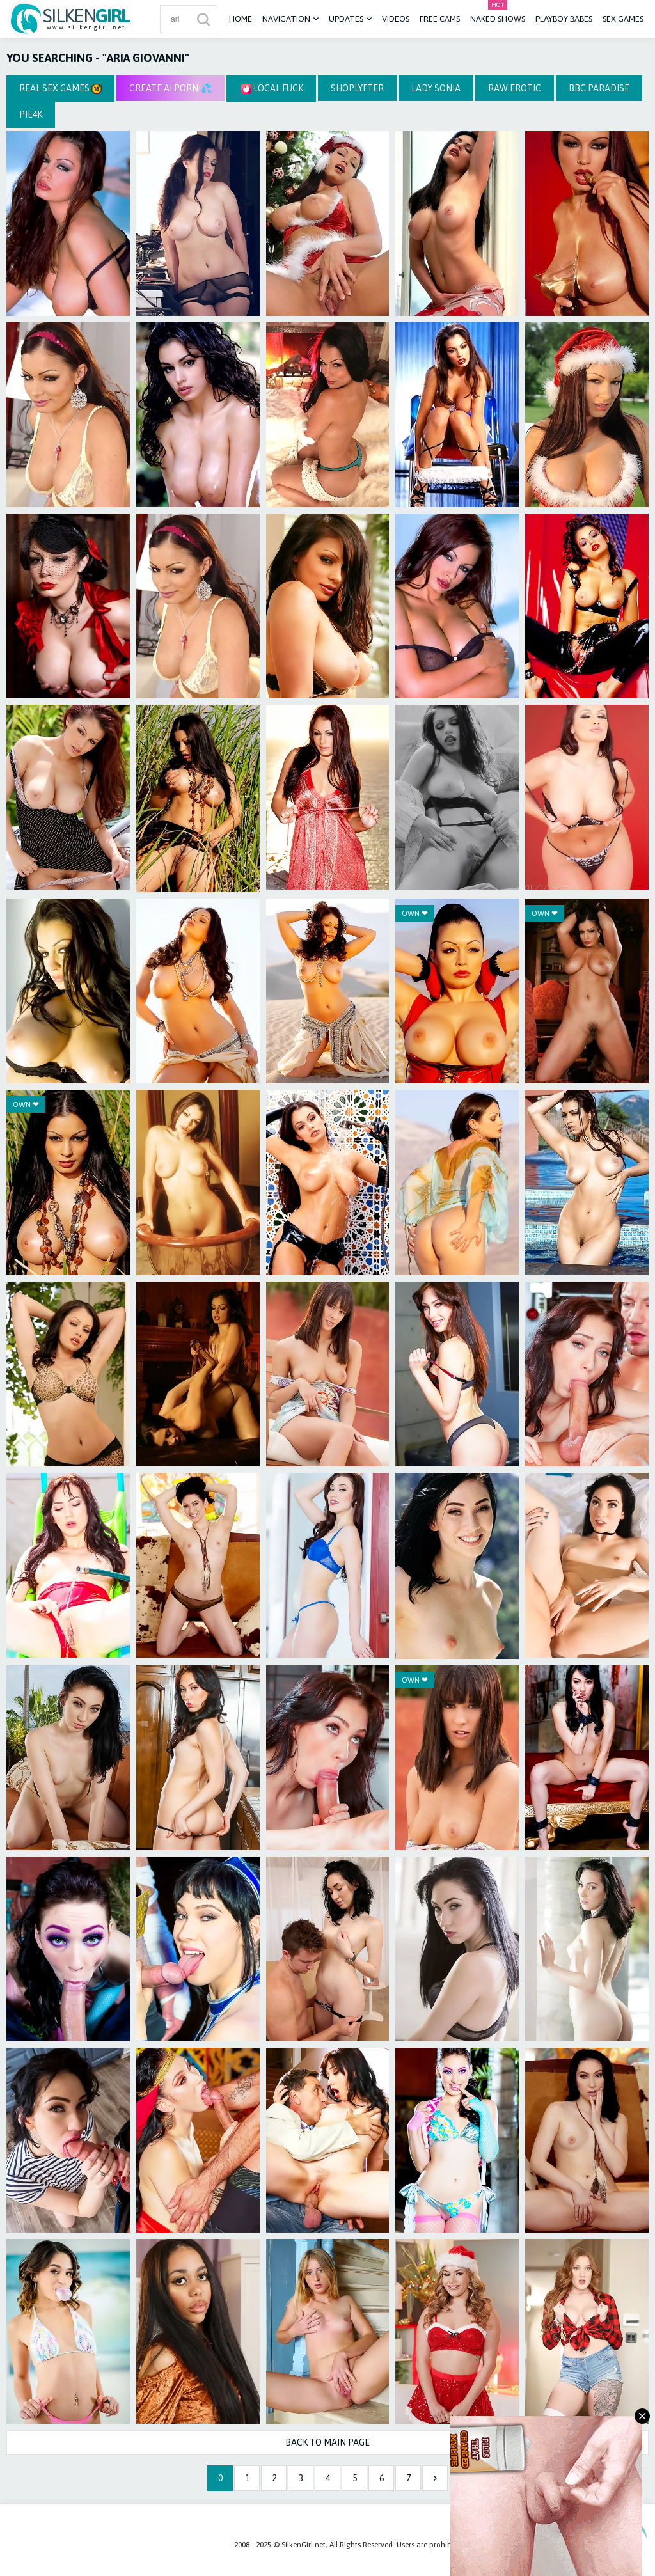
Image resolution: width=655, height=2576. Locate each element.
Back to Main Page (327, 2442)
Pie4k (30, 114)
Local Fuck (272, 88)
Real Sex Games (60, 88)
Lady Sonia (436, 88)
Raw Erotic (514, 88)
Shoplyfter (357, 88)
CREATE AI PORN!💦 (170, 88)
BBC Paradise (599, 88)
